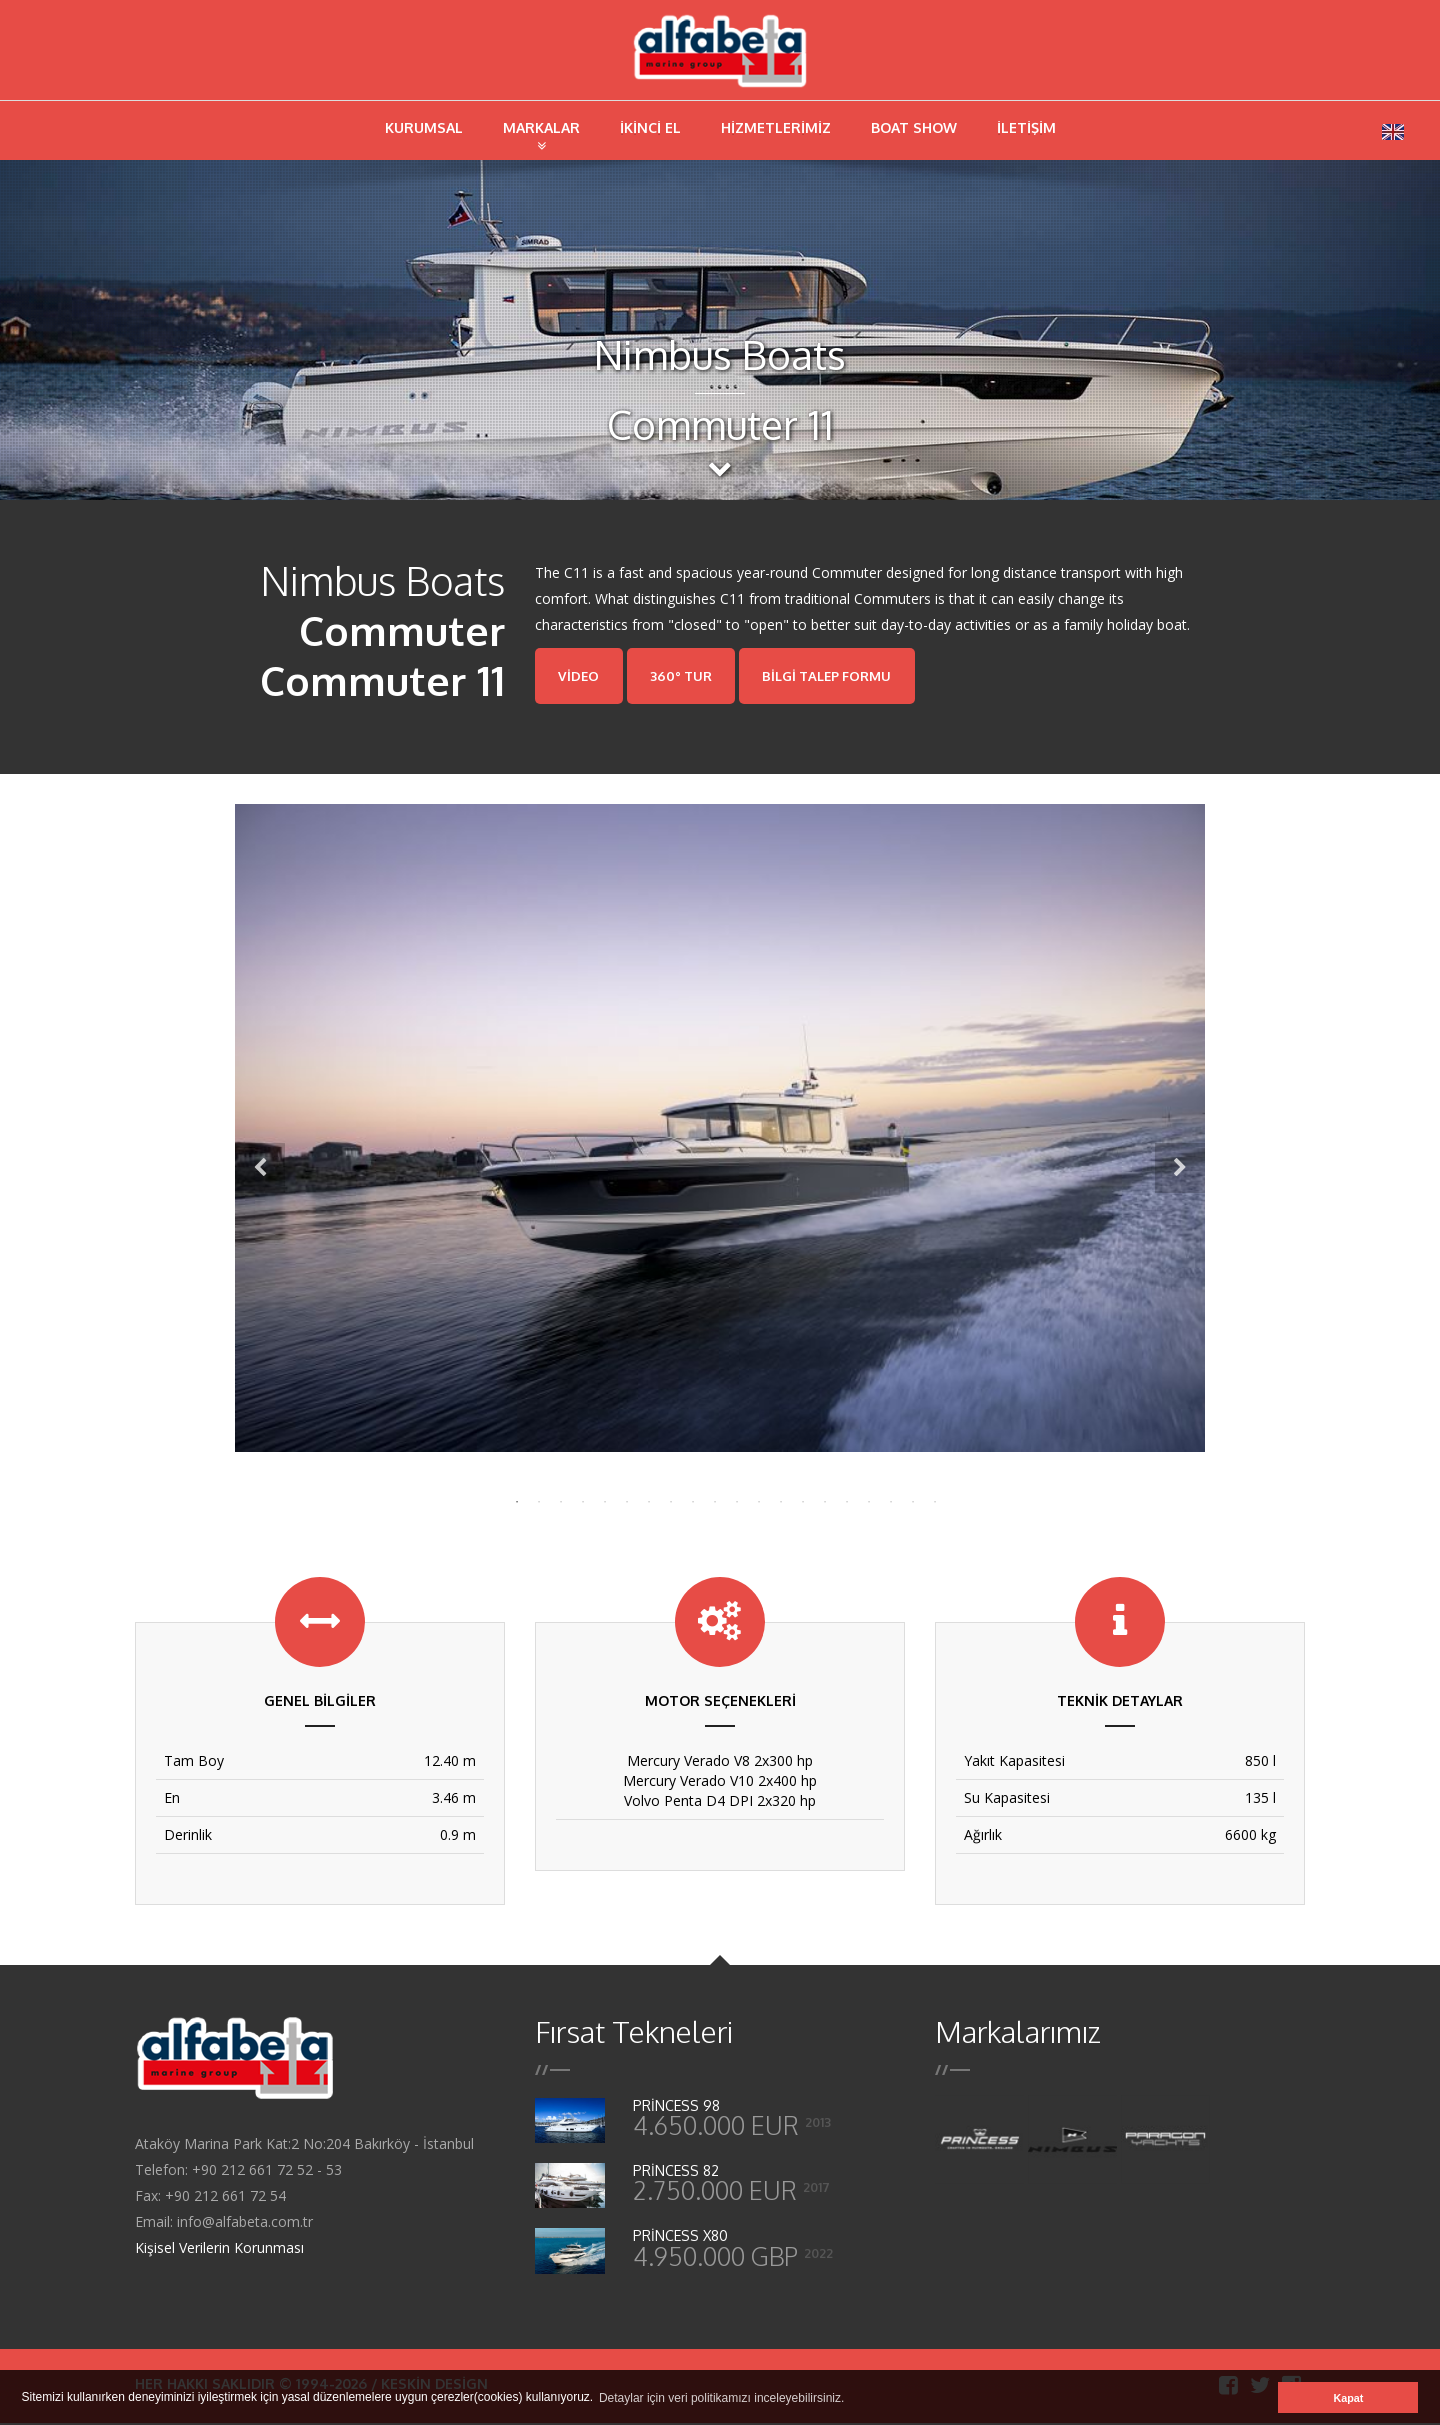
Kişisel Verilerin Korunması (219, 2249)
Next (1180, 1171)
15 (820, 1500)
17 (864, 1500)
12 (754, 1500)
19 (908, 1500)
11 (732, 1500)
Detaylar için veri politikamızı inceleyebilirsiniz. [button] (721, 2398)
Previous (260, 1171)
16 (842, 1500)
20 (930, 1500)
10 (710, 1500)
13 (776, 1500)
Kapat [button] (1348, 2398)
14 (798, 1500)
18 (886, 1500)
